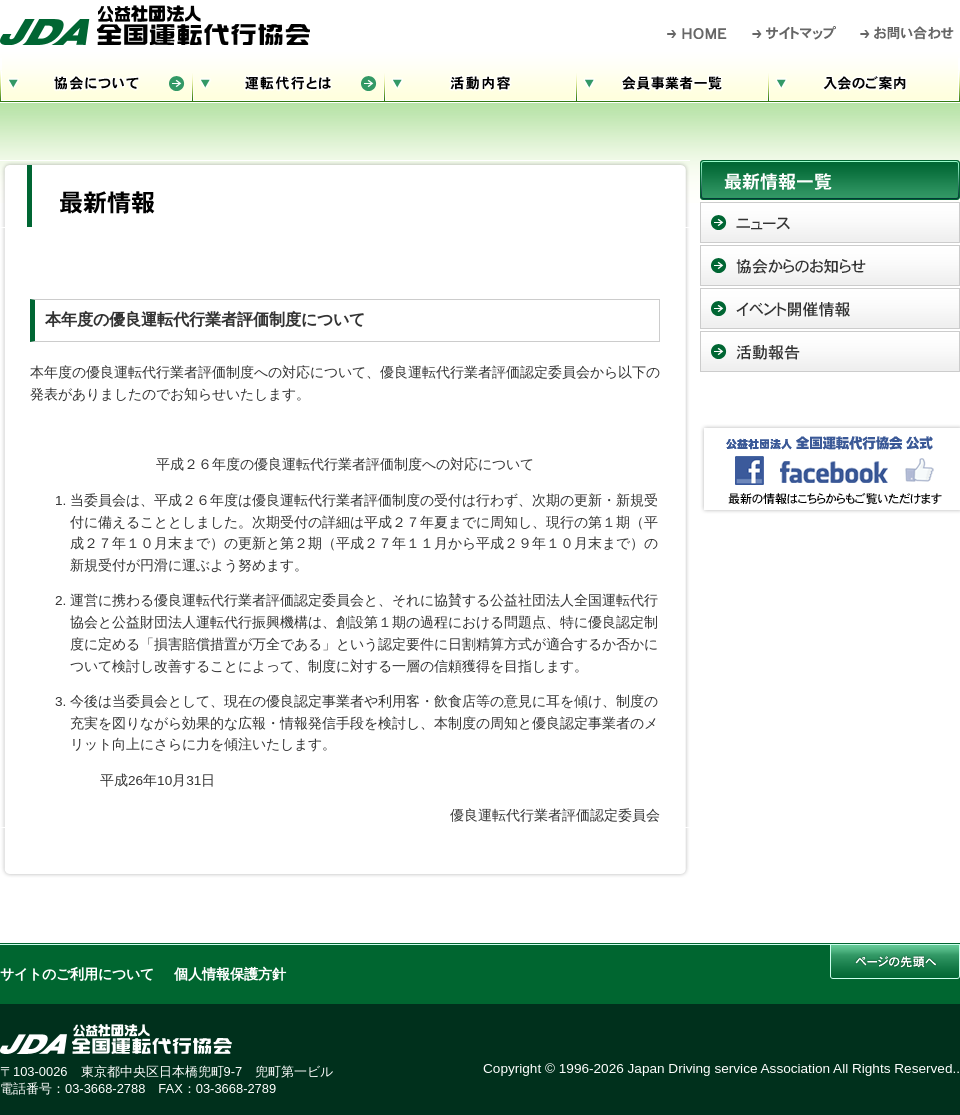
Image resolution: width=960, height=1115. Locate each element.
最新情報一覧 (830, 180)
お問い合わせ (907, 33)
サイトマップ (795, 33)
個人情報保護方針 (230, 974)
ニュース (830, 222)
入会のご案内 (864, 80)
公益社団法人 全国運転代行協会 (155, 25)
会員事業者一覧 (672, 80)
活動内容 (480, 80)
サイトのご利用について (77, 974)
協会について (96, 80)
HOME (697, 33)
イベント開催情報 (830, 308)
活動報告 (830, 351)
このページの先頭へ (895, 961)
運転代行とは (288, 80)
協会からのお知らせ (830, 265)
